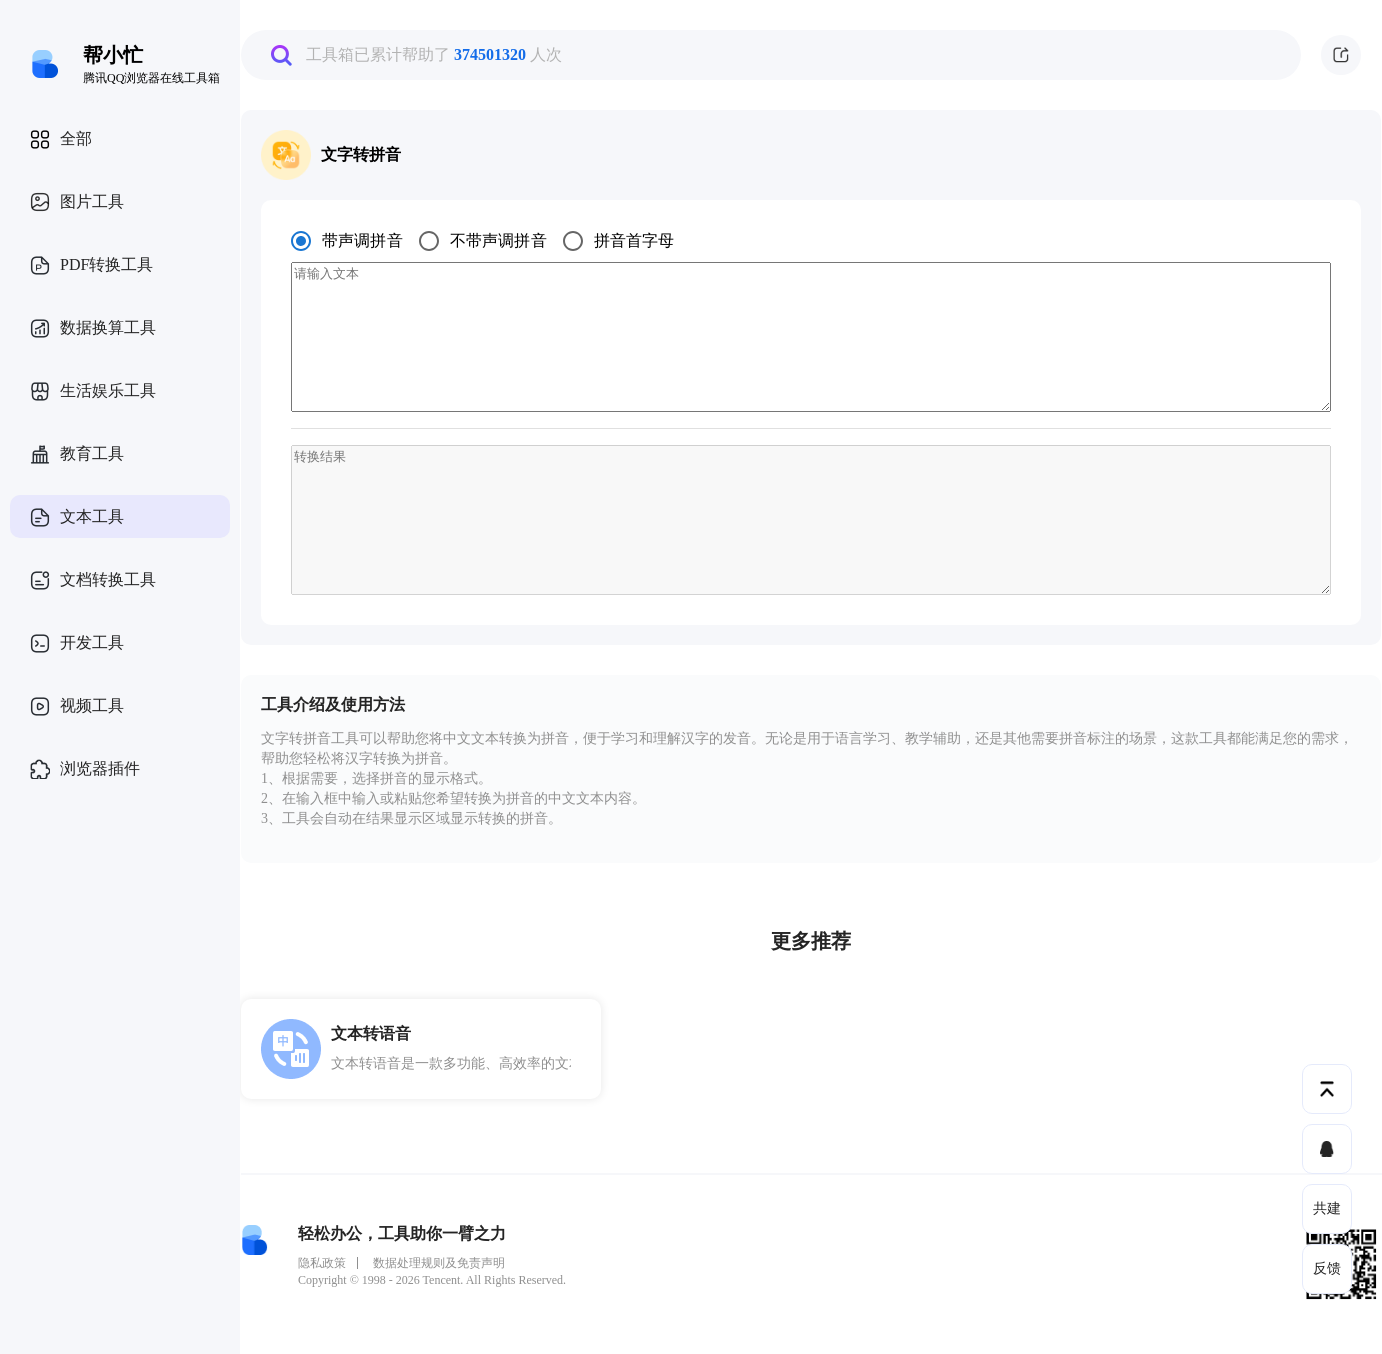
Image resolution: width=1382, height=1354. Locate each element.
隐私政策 (322, 1263)
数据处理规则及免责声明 (439, 1263)
